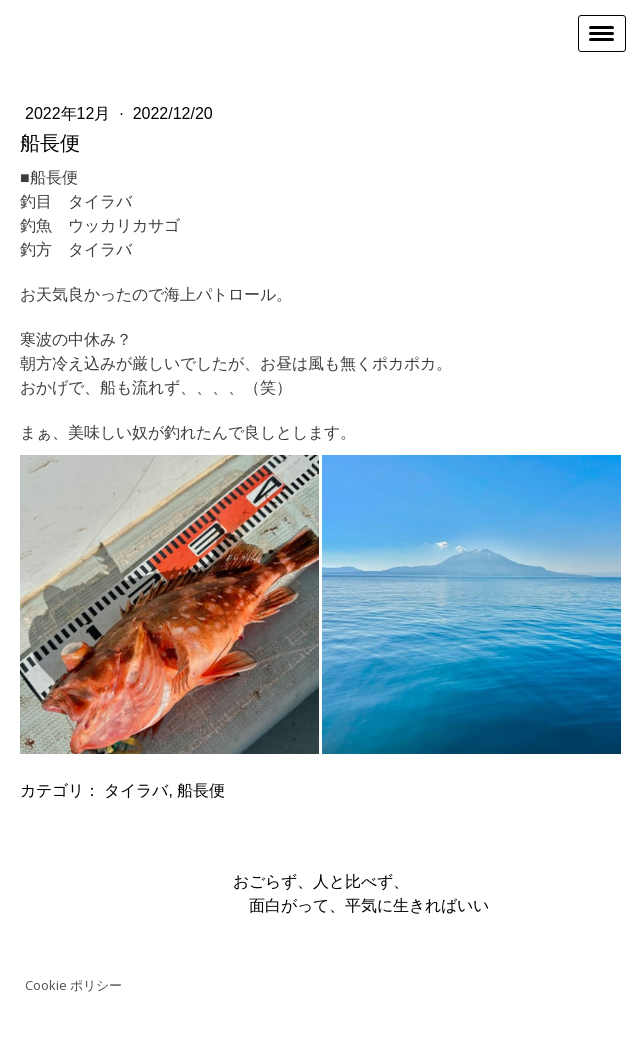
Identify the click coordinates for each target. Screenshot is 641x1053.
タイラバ (136, 790)
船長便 (201, 790)
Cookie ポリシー (73, 985)
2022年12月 (70, 113)
